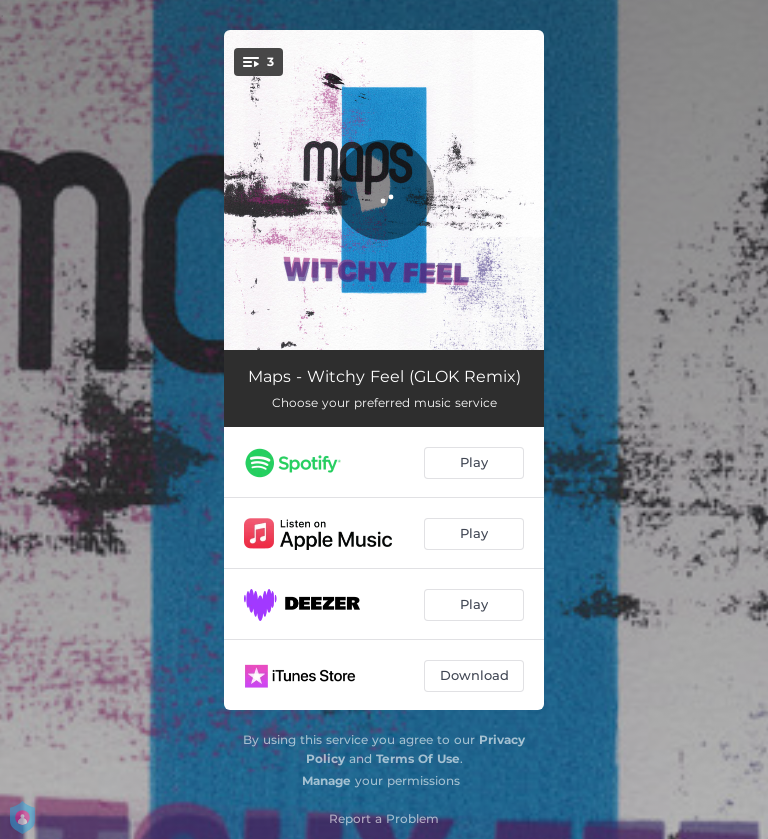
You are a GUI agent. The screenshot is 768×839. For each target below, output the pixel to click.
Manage (326, 780)
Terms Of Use (418, 758)
